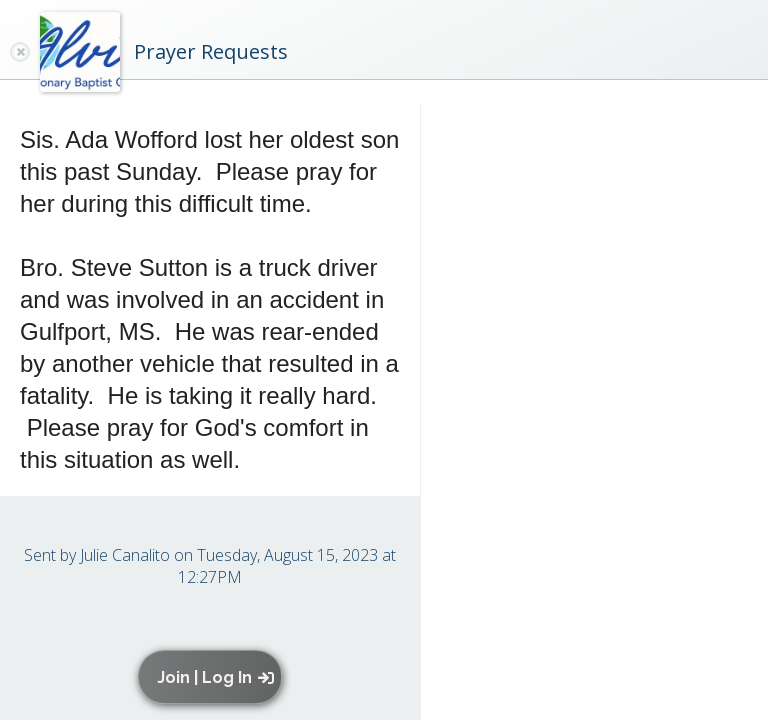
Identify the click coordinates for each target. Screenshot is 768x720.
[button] (214, 677)
